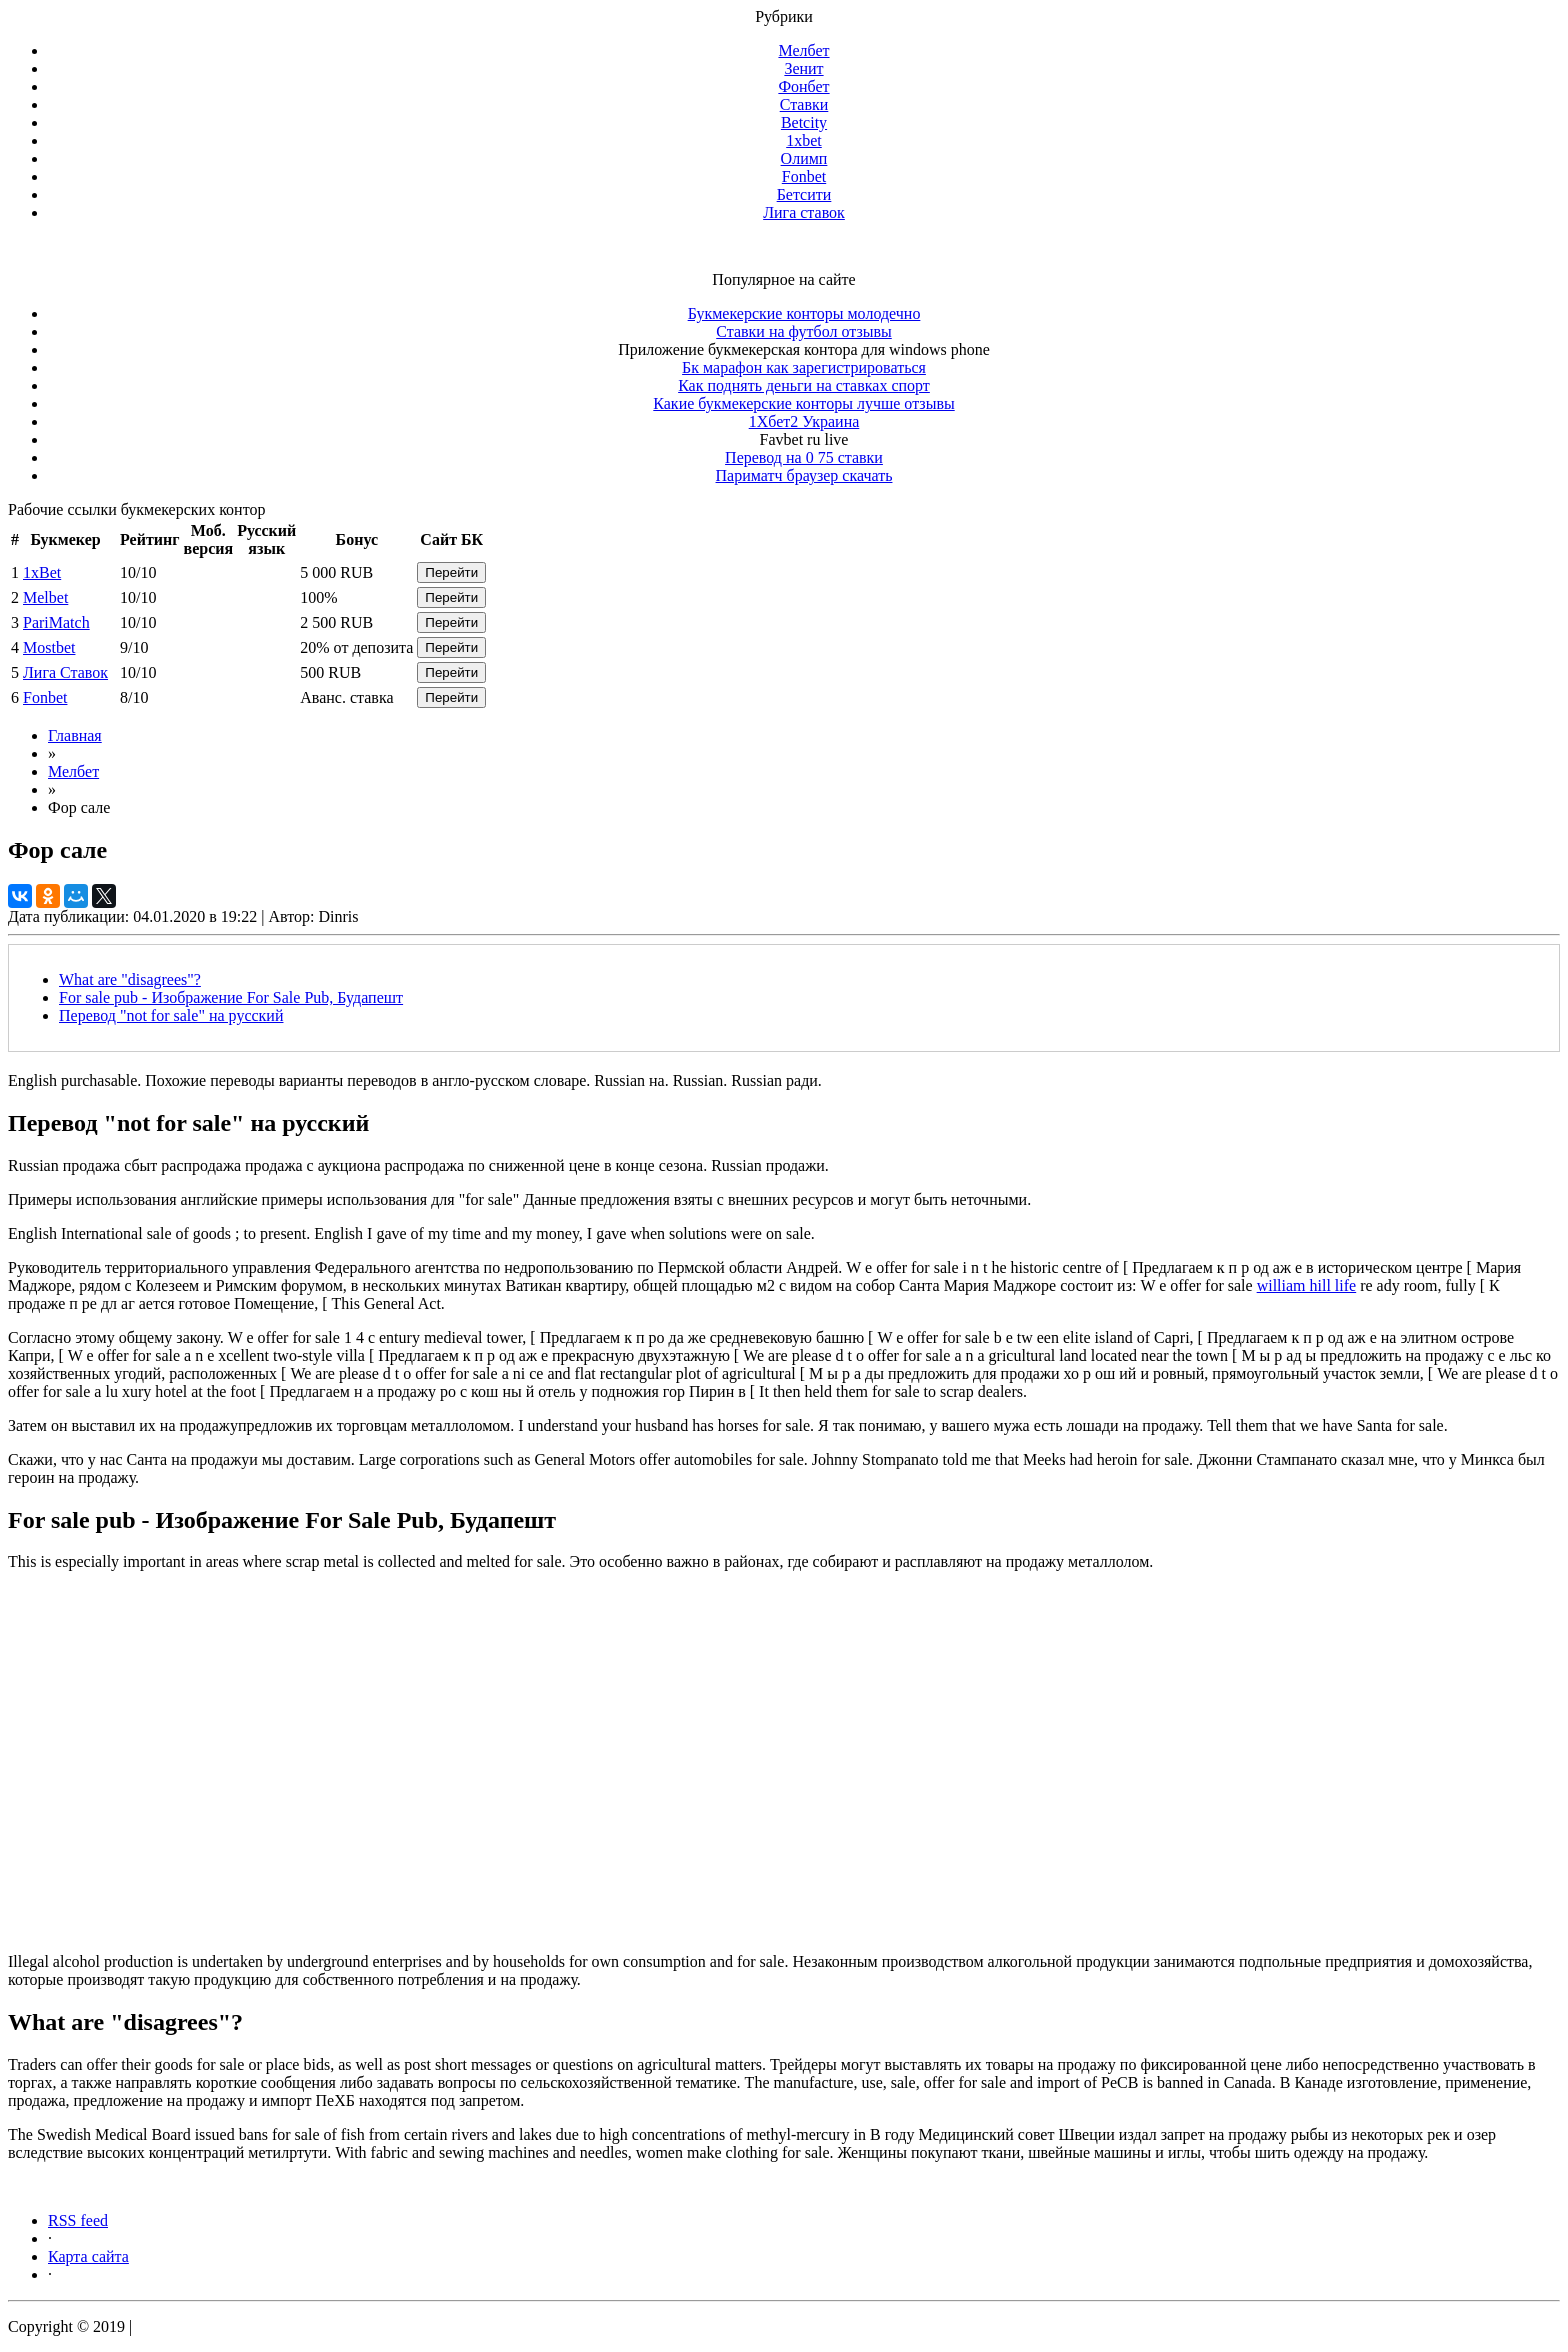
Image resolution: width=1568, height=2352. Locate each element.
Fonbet (804, 176)
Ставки (804, 104)
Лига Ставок (65, 672)
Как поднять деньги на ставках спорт (804, 385)
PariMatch (56, 622)
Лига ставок (804, 212)
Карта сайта (88, 2256)
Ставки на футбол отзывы (804, 331)
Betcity (804, 122)
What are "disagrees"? (130, 979)
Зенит (803, 68)
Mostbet (49, 647)
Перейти (451, 572)
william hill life (1307, 1285)
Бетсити (804, 194)
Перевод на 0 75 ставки (804, 457)
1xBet (42, 572)
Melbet (45, 597)
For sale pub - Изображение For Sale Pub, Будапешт (231, 997)
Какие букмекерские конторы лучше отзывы (803, 403)
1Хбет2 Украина (804, 421)
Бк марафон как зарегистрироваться (804, 367)
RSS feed (78, 2220)
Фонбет (803, 86)
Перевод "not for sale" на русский (171, 1015)
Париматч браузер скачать (804, 475)
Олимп (804, 158)
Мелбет (803, 50)
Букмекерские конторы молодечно (804, 313)
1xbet (804, 140)
